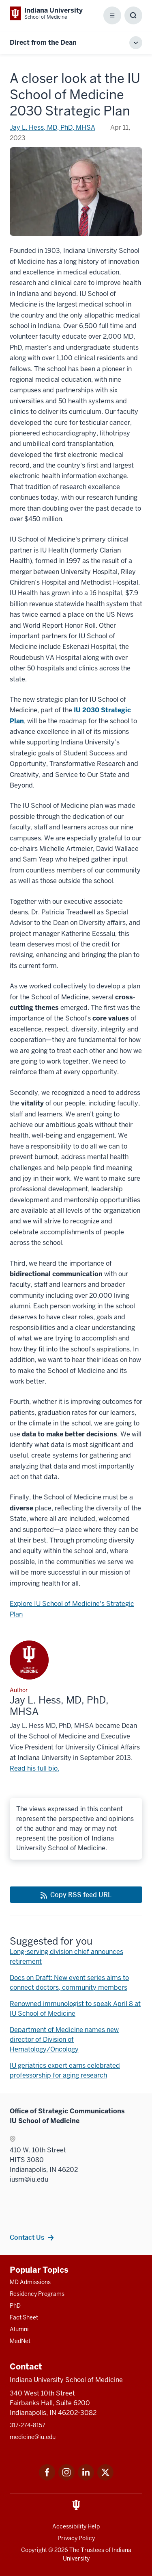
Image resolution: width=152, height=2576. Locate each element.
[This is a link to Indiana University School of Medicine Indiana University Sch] (46, 13)
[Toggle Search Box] (133, 15)
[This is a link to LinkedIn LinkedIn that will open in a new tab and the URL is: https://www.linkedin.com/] (86, 2478)
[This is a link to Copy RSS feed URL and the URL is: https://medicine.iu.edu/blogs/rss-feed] (76, 1894)
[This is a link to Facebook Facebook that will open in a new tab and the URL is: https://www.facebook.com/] (47, 2478)
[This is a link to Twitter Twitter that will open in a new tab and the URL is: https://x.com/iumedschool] (105, 2478)
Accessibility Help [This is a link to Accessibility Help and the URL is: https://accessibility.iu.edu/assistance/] (76, 2526)
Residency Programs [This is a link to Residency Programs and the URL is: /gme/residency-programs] (37, 2294)
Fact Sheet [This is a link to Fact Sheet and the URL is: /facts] (24, 2317)
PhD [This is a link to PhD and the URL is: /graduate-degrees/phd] (15, 2305)
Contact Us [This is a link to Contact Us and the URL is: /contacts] (27, 2237)
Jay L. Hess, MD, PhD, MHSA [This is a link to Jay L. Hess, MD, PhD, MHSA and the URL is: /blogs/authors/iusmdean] (52, 127)
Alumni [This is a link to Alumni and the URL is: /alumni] (19, 2329)
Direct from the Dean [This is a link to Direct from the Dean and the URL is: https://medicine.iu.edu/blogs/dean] (43, 42)
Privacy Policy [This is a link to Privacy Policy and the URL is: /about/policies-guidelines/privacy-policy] (76, 2538)
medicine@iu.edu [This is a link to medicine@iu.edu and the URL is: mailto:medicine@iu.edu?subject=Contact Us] (33, 2437)
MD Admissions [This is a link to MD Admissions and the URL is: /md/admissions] (30, 2282)
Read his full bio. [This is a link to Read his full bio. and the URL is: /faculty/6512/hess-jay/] (34, 1768)
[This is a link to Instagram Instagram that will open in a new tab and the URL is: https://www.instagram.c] (66, 2478)
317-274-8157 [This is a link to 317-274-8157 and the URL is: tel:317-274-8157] (27, 2425)
